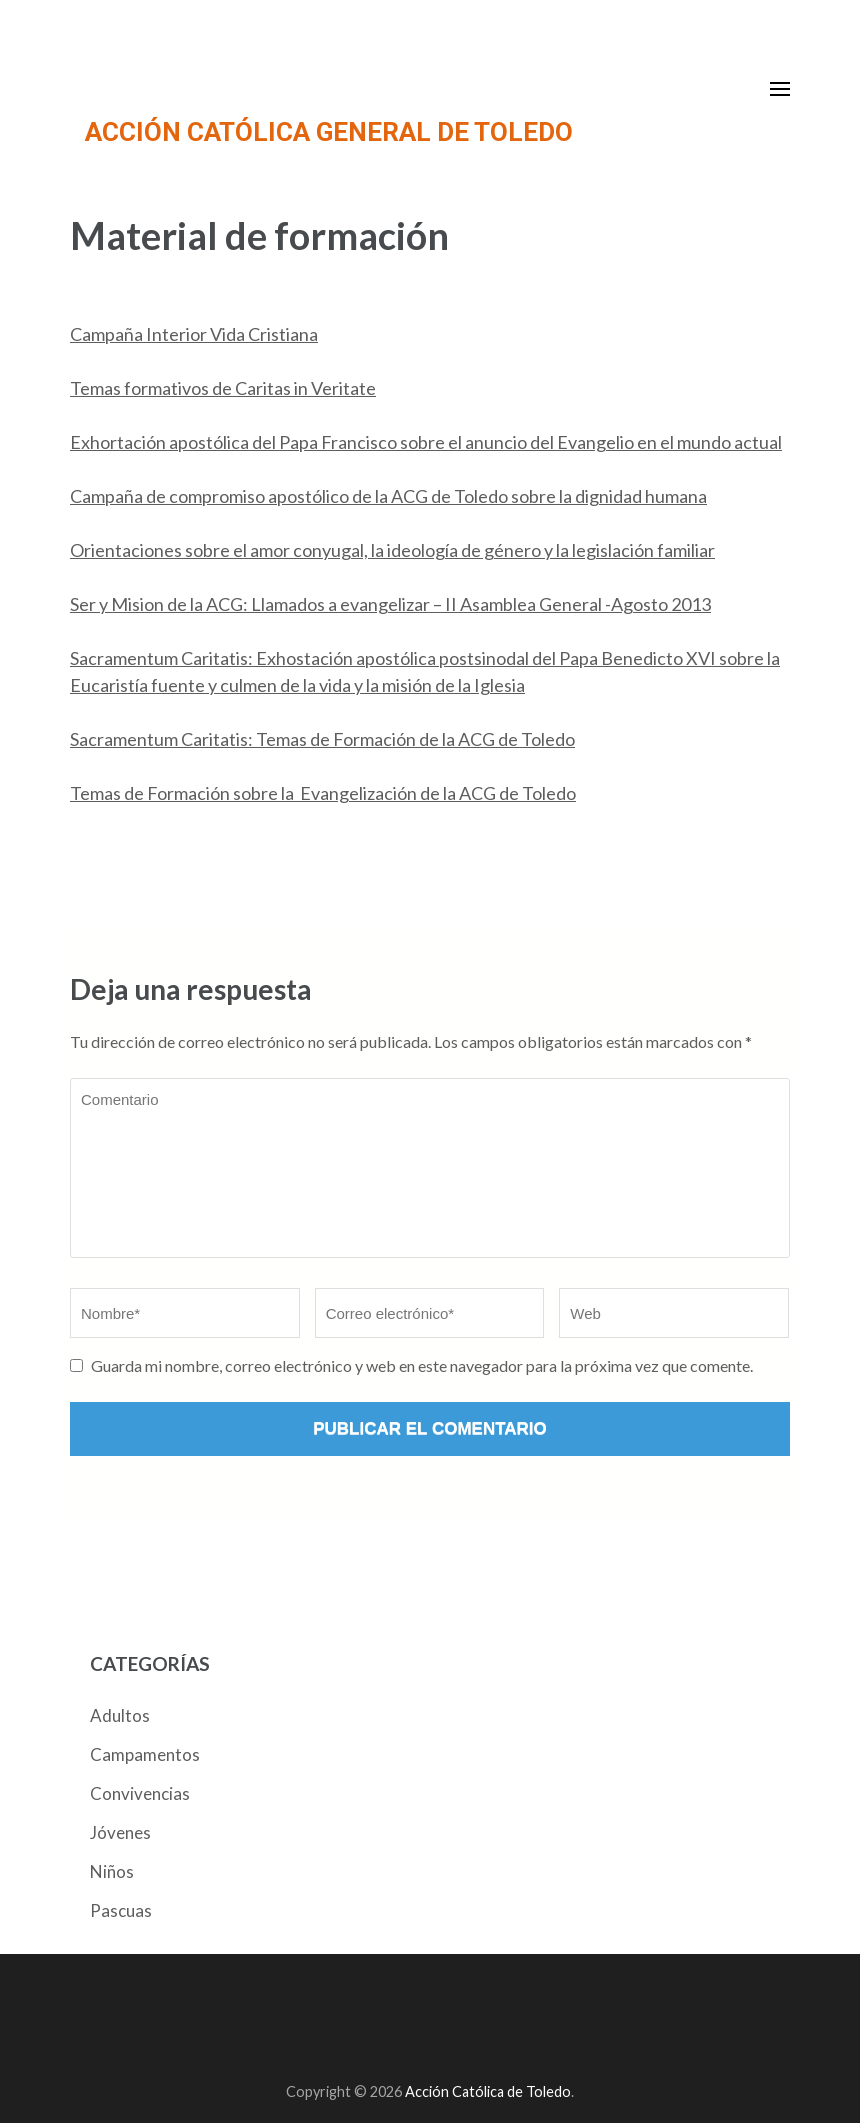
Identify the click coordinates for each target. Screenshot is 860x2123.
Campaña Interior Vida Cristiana (194, 334)
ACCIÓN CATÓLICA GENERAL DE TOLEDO (329, 132)
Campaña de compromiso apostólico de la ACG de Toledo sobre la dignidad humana (388, 496)
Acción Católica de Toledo (488, 2091)
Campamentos (145, 1754)
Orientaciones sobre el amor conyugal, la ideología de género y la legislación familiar (392, 550)
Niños (112, 1871)
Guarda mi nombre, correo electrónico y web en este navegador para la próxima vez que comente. (422, 1365)
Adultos (120, 1715)
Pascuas (121, 1910)
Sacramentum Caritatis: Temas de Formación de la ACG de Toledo (322, 739)
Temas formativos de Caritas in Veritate (223, 388)
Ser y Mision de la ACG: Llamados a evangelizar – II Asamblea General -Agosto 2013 (390, 604)
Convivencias (140, 1793)
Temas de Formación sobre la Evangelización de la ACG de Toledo (323, 793)
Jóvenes (120, 1832)
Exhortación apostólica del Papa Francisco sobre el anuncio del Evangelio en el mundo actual (426, 442)
